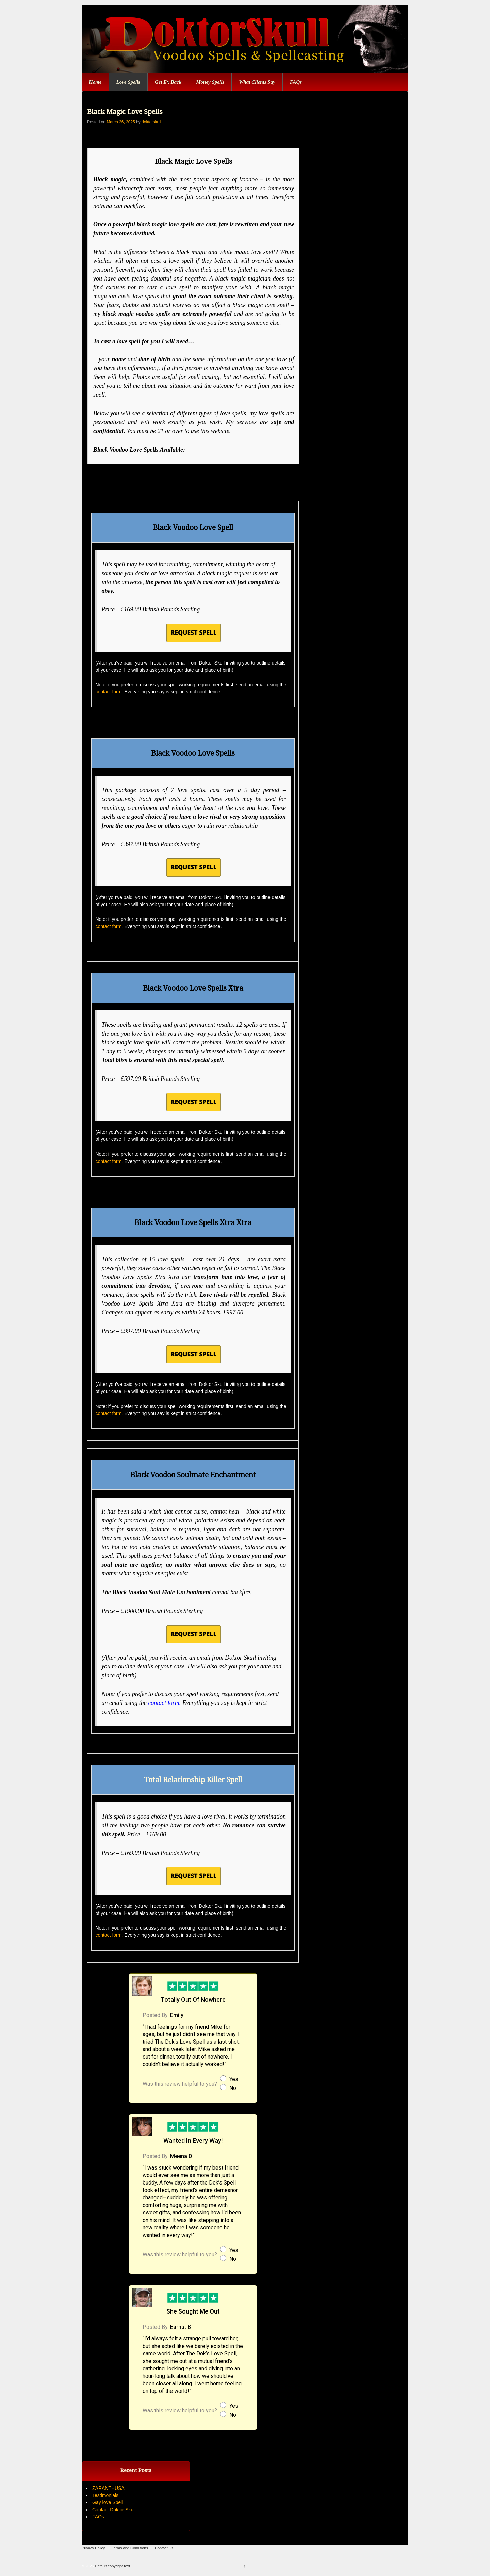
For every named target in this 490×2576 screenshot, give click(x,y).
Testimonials (105, 2495)
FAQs (296, 82)
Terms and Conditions (130, 2548)
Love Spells (128, 82)
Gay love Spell (107, 2502)
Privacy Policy (93, 2548)
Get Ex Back (168, 82)
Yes (233, 2079)
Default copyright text (112, 2566)
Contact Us (164, 2548)
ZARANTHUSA (108, 2488)
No (232, 2088)
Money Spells (210, 82)
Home (95, 82)
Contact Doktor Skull (114, 2509)
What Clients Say (257, 82)
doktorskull (151, 121)
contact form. (109, 691)
